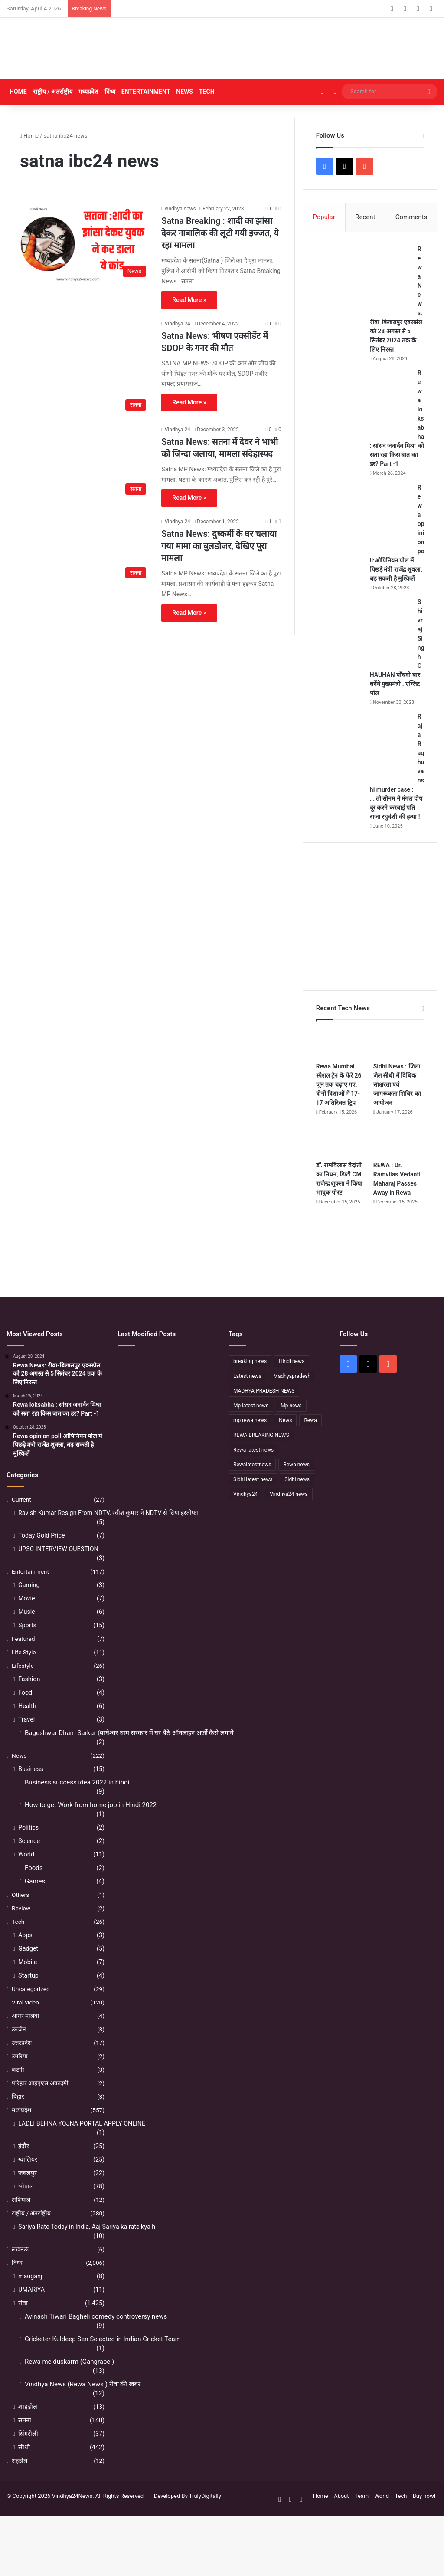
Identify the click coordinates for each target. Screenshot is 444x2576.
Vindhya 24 (177, 324)
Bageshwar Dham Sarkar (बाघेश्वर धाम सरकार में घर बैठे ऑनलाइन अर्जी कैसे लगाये (129, 1752)
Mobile (27, 1981)
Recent (365, 217)
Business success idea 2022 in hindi (77, 1801)
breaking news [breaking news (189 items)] (250, 1380)
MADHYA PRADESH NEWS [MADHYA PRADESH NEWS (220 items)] (263, 1409)
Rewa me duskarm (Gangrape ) (69, 2381)
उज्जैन (19, 2048)
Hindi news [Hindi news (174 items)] (291, 1380)
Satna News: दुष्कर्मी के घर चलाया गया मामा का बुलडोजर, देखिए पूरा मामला (219, 546)
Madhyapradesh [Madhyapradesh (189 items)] (292, 1395)
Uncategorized (31, 2007)
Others (20, 1913)
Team (362, 2515)
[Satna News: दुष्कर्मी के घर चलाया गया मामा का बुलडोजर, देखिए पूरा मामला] (85, 550)
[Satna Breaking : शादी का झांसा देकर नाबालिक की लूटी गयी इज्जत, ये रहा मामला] (85, 242)
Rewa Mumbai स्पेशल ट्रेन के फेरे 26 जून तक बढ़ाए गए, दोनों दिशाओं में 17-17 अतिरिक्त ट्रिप (339, 1103)
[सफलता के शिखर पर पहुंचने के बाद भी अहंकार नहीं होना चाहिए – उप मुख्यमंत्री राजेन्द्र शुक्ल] (133, 1422)
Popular (324, 217)
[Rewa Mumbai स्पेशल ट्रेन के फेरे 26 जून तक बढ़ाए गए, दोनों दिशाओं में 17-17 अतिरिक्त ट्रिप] (341, 1062)
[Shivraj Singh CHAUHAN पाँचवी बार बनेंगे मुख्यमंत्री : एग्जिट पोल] (363, 639)
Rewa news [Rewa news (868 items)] (296, 1483)
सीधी (24, 2466)
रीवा (23, 2322)
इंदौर (23, 2165)
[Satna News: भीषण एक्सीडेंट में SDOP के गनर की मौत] (85, 367)
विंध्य (109, 91)
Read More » (189, 299)
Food (25, 1711)
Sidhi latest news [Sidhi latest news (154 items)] (252, 1498)
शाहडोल (27, 2425)
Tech (207, 91)
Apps (25, 1954)
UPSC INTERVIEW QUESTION (58, 1567)
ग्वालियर (27, 2178)
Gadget (28, 1967)
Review (21, 1927)
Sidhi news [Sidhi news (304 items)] (297, 1498)
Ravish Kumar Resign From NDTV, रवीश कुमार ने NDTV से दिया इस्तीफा (108, 1531)
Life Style (24, 1671)
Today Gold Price (41, 1554)
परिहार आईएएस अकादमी (40, 2102)
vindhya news (180, 209)
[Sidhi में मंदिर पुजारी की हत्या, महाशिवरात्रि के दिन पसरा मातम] (133, 1381)
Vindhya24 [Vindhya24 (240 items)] (245, 1513)
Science (29, 1859)
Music (26, 1630)
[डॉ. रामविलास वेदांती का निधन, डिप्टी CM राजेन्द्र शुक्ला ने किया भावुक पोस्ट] (341, 1161)
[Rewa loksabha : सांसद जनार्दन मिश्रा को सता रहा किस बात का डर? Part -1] (363, 401)
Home (18, 91)
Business (30, 1787)
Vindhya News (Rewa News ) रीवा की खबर (82, 2403)
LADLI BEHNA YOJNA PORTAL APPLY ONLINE (81, 2142)
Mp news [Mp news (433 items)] (291, 1424)
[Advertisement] (295, 48)
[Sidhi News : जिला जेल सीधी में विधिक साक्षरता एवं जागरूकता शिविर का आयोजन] (398, 1062)
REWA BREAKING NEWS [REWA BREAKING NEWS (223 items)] (261, 1454)
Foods (34, 1887)
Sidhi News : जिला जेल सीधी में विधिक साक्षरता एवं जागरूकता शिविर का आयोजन (397, 1103)
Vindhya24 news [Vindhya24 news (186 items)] (288, 1513)
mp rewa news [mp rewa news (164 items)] (250, 1439)
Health (27, 1725)
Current (21, 1518)
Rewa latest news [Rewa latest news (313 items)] (253, 1468)
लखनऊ (20, 2268)
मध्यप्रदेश (88, 91)
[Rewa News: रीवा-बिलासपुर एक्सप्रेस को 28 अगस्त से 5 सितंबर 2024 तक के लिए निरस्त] (363, 277)
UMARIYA (31, 2308)
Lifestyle (23, 1684)
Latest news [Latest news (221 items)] (247, 1395)
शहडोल (19, 2479)
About (341, 2515)
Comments (411, 217)
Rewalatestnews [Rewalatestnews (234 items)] (252, 1483)
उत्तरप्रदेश (22, 2061)
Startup (28, 1994)
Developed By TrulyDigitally (185, 2515)
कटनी (18, 2088)
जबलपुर (27, 2191)
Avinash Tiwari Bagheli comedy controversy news (96, 2335)
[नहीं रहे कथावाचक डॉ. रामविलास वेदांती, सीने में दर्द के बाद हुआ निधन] (200, 1401)
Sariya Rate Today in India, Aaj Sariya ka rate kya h (86, 2245)
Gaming (29, 1603)
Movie (26, 1617)
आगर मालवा (25, 2034)
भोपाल (26, 2205)
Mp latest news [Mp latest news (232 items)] (250, 1424)
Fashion (29, 1698)
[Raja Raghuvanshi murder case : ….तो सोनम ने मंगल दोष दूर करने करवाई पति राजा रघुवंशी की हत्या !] (363, 754)
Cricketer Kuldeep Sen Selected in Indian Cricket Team (103, 2358)
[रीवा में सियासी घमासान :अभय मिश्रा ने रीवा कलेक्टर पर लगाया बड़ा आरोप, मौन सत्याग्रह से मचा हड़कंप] (166, 1422)
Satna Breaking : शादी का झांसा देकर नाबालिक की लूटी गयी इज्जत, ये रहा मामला (220, 233)
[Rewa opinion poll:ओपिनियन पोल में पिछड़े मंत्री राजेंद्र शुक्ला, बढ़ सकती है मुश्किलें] (363, 516)
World (26, 1873)
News (184, 91)
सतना (24, 2439)
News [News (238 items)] (285, 1439)
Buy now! (424, 2515)
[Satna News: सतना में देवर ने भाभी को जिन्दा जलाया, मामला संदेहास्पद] (85, 462)
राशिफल (21, 2218)
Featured (23, 1657)
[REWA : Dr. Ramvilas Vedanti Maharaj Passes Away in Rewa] (398, 1161)
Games (35, 1900)
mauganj (30, 2295)
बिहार (18, 2115)
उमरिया (20, 2075)
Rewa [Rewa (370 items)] (310, 1439)
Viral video (25, 2021)
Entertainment (145, 91)
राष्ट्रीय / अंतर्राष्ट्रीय (52, 91)
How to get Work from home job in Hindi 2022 (91, 1824)
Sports (27, 1644)
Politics (28, 1846)
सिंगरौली (28, 2452)
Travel (26, 1738)
